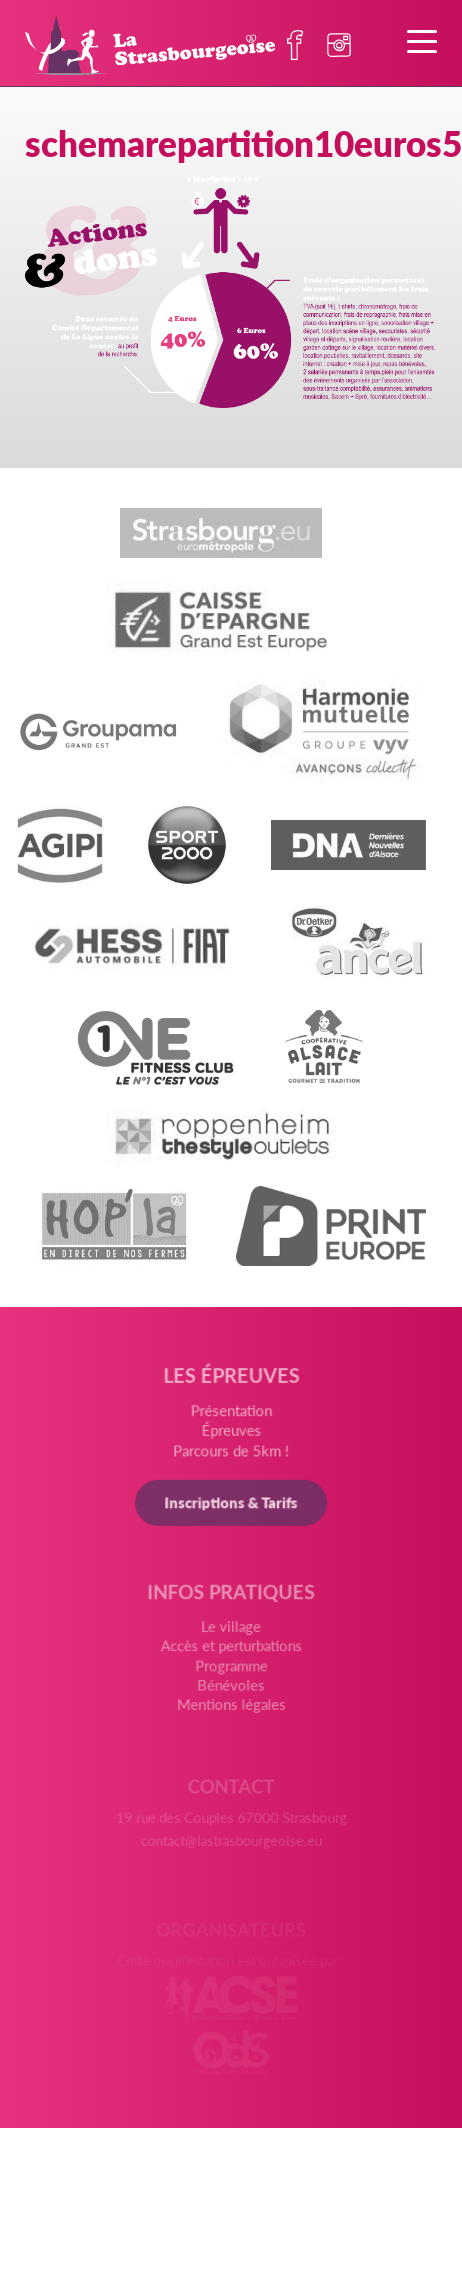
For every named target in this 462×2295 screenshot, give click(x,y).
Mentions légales (231, 1712)
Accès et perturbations (230, 1657)
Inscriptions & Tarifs (230, 1511)
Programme (231, 1676)
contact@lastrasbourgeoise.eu (230, 1844)
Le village (231, 1639)
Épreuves (231, 1440)
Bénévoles (230, 1694)
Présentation (231, 1421)
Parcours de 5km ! (231, 1460)
